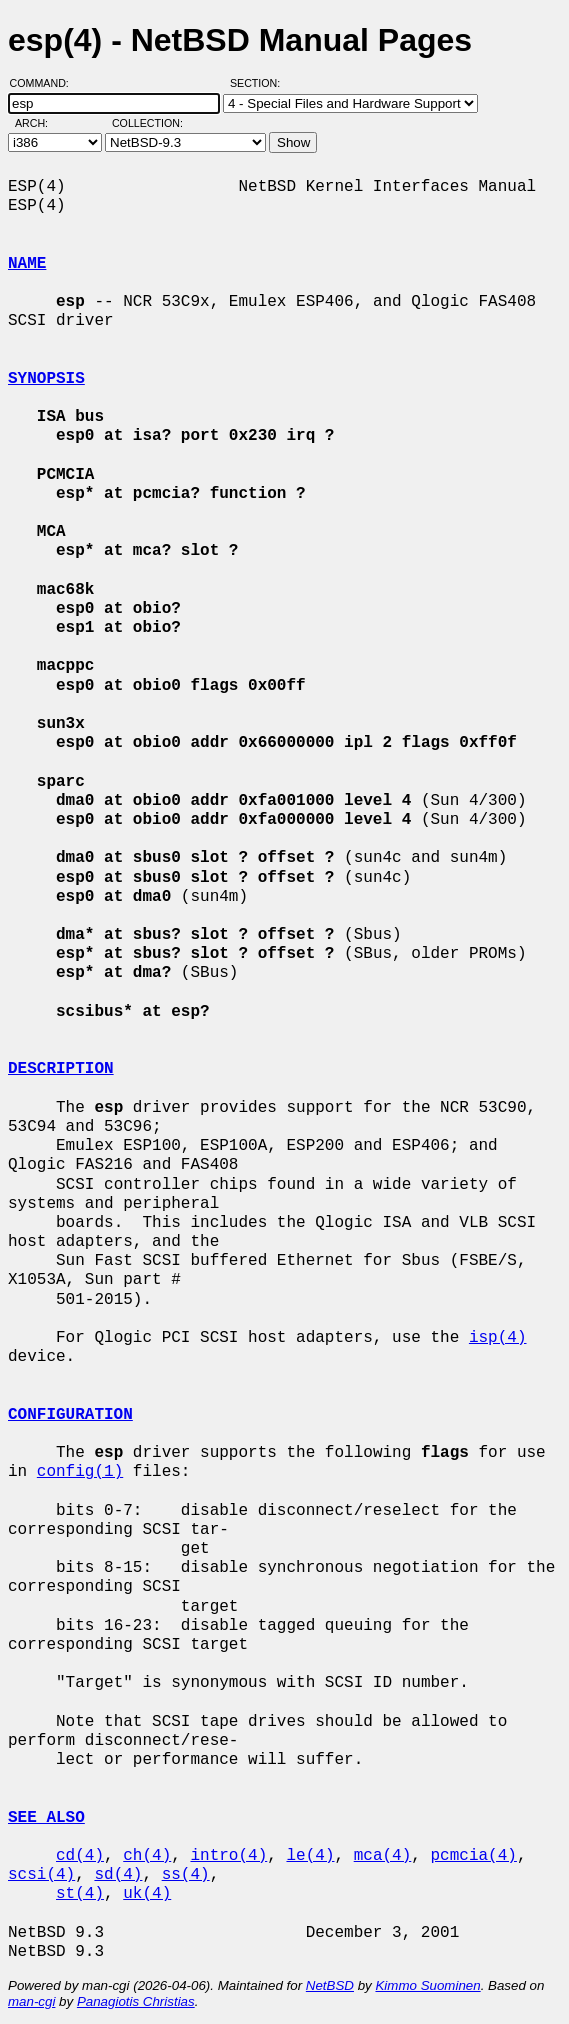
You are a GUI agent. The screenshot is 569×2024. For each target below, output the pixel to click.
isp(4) (498, 1338)
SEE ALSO (46, 1818)
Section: (259, 83)
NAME (27, 264)
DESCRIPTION (61, 1069)
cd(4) (80, 1856)
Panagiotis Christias (136, 2001)
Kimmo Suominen (427, 1985)
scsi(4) (41, 1875)
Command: (45, 83)
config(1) (80, 1472)
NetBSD (330, 1985)
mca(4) (383, 1856)
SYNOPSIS (46, 379)
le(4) (310, 1856)
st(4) (80, 1894)
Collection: (147, 123)
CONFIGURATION (70, 1415)
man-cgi (31, 2001)
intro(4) (228, 1856)
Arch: (40, 123)
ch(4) (147, 1856)
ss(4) (186, 1875)
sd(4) (118, 1875)
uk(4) (147, 1894)
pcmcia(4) (474, 1856)
